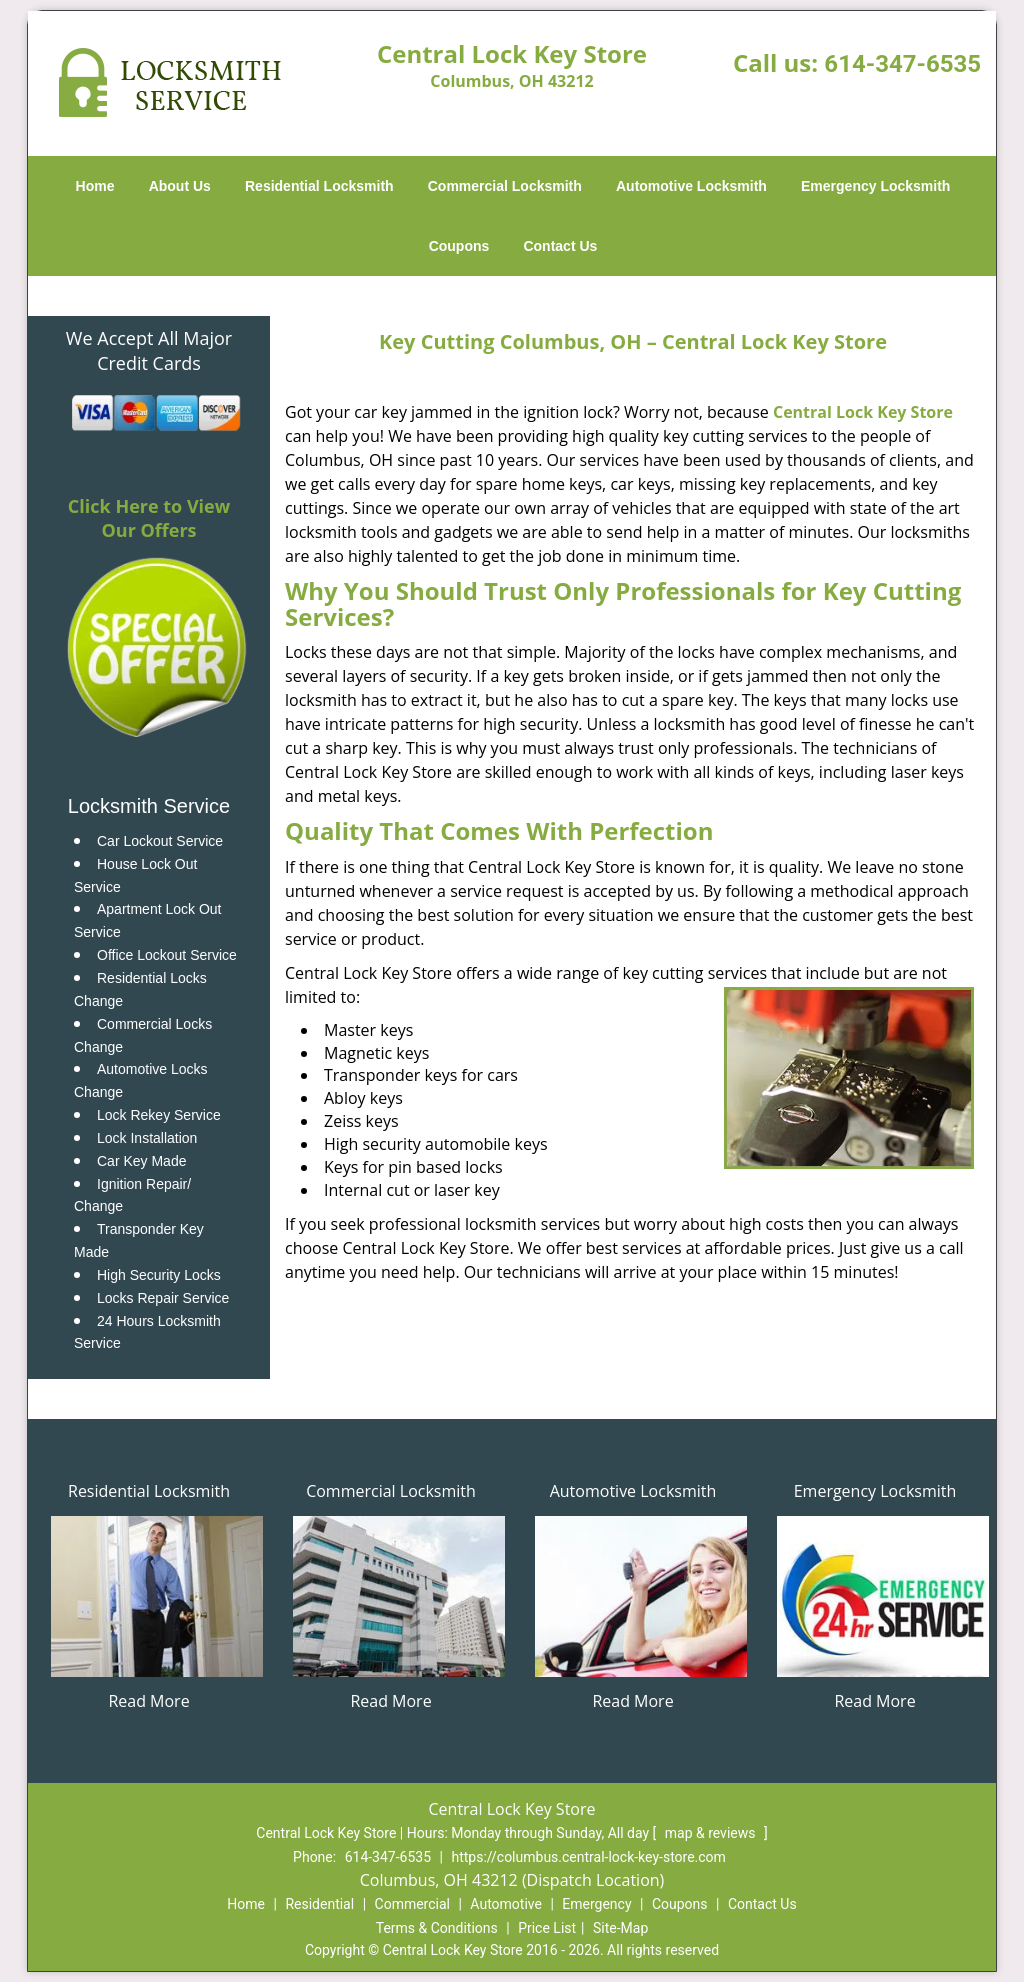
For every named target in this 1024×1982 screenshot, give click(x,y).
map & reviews (712, 1833)
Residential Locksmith (319, 186)
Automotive (506, 1904)
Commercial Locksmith (505, 186)
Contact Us (560, 246)
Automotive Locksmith (691, 186)
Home (95, 186)
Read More (148, 1701)
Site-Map (620, 1928)
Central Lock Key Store (863, 412)
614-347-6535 (902, 64)
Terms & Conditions (437, 1928)
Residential (319, 1904)
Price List (547, 1928)
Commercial (412, 1904)
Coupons (459, 246)
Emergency (596, 1904)
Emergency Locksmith (875, 186)
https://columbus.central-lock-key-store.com (588, 1857)
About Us (180, 186)
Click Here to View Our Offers (149, 518)
